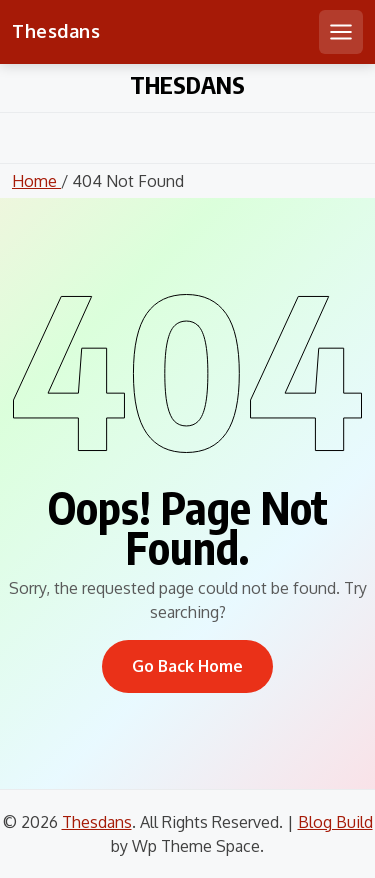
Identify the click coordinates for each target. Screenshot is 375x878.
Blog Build (335, 822)
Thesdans (56, 31)
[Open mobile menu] (341, 32)
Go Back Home (187, 666)
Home (36, 181)
